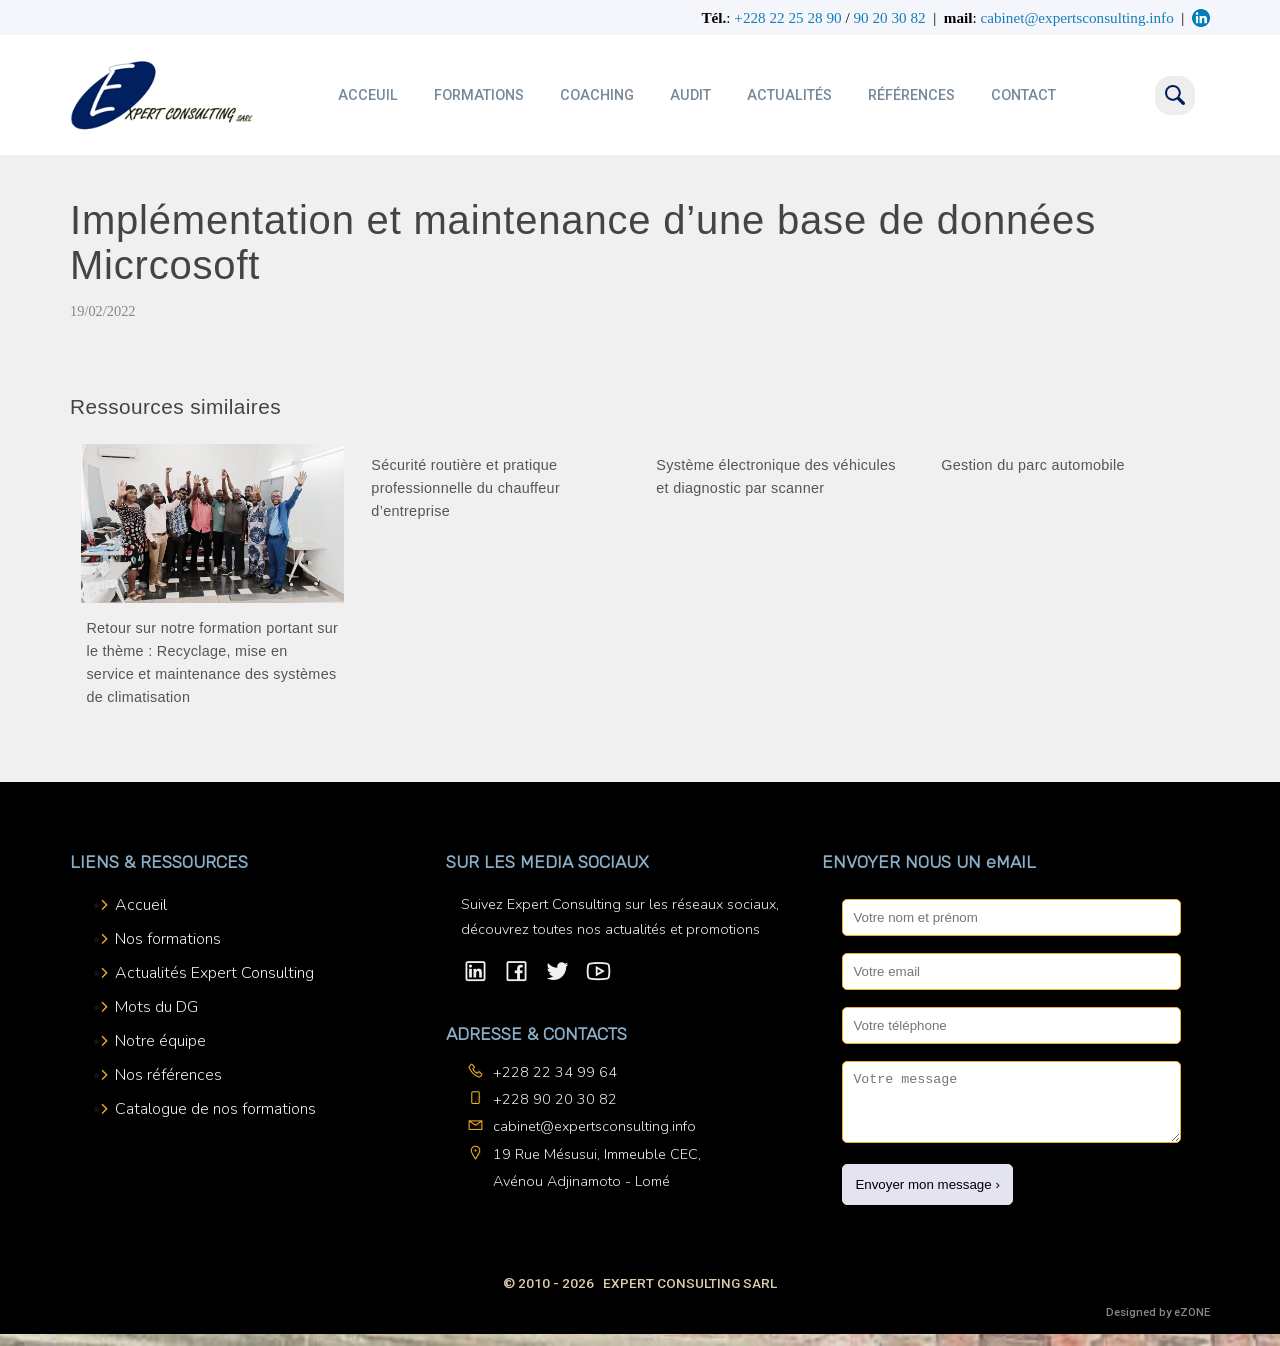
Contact (1023, 95)
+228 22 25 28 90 (787, 17)
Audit (690, 95)
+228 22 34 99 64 (555, 1072)
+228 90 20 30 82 (555, 1099)
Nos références (168, 1075)
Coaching (597, 95)
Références (911, 95)
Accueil (141, 905)
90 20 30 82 (889, 17)
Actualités (789, 95)
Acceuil (368, 95)
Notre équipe (160, 1041)
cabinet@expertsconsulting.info (594, 1126)
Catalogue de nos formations (215, 1109)
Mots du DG (156, 1007)
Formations (479, 95)
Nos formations (168, 939)
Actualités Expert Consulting (214, 973)
